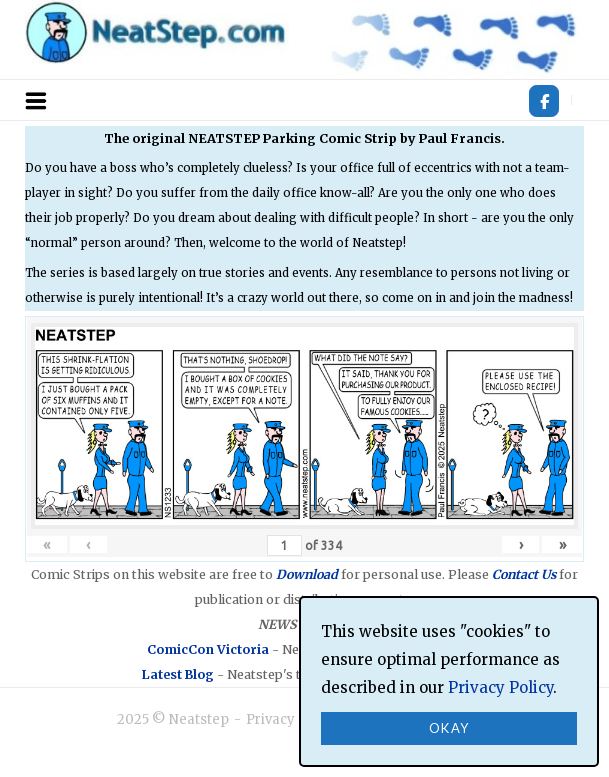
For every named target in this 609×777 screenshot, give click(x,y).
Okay (449, 728)
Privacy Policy (292, 719)
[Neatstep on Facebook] (544, 101)
